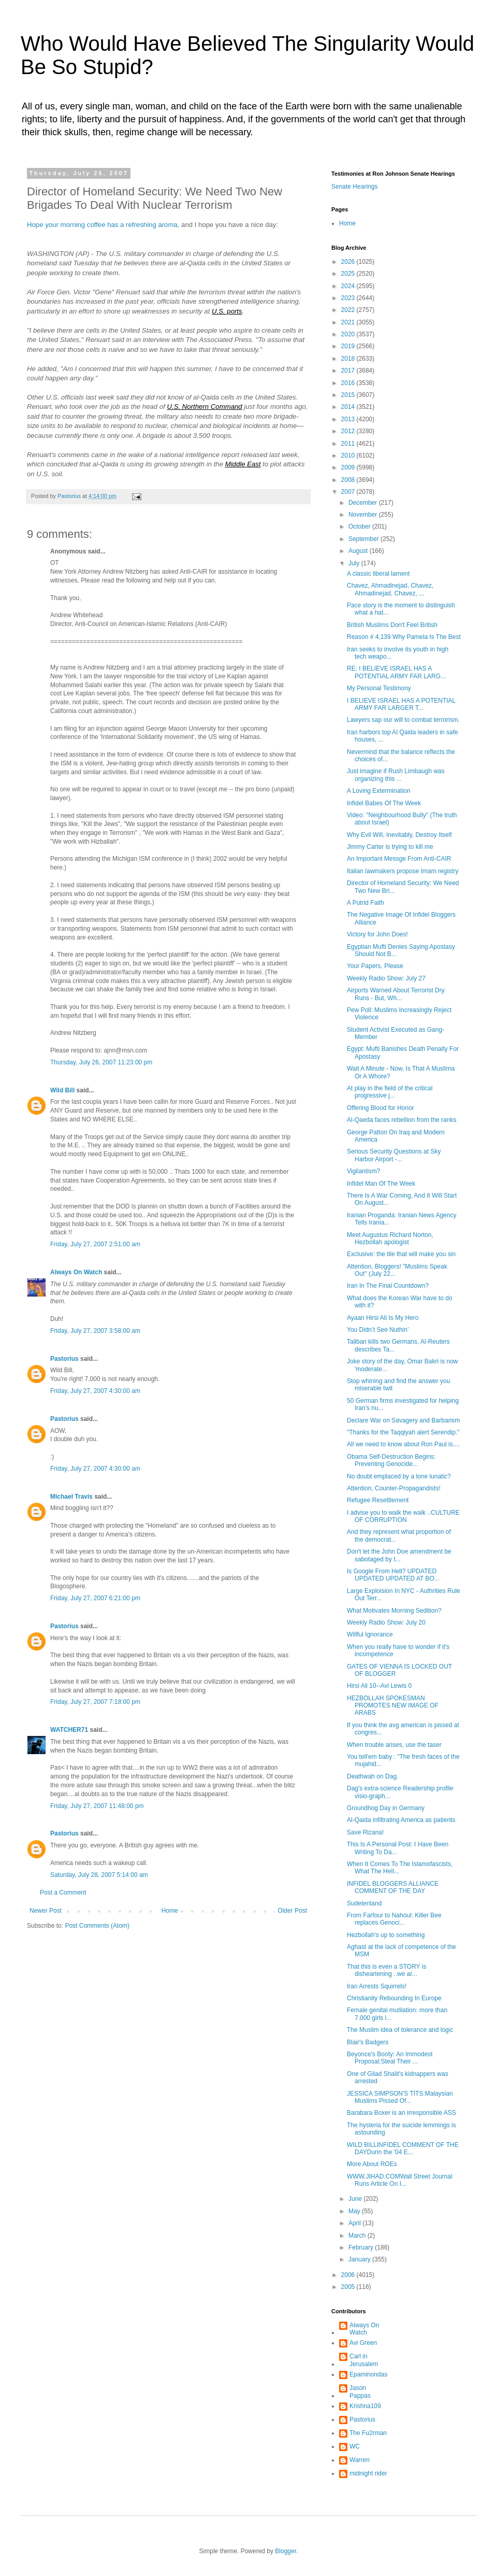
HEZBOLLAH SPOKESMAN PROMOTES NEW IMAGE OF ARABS (392, 1706)
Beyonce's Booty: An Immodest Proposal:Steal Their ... (390, 2058)
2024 (349, 286)
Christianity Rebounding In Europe (394, 1998)
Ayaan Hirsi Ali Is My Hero (383, 1317)
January (360, 2259)
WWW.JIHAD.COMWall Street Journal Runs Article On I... (399, 2180)
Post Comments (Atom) (97, 1925)
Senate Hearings (354, 186)
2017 (349, 370)
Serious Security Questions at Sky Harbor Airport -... (394, 1155)
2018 (349, 358)
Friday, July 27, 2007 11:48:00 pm (97, 1806)
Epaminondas (368, 2374)
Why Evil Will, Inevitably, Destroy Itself (399, 834)
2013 (349, 419)
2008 (349, 479)
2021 (349, 322)
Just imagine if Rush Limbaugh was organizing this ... (396, 774)
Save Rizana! (365, 1832)
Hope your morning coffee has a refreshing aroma (102, 225)
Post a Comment (63, 1892)
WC (354, 2446)
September (364, 539)
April (355, 2223)
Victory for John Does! (377, 934)
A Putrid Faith (365, 902)
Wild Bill (62, 1090)
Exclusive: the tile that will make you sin (401, 1254)
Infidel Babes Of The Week (384, 803)
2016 (349, 383)
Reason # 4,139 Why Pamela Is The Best (404, 637)
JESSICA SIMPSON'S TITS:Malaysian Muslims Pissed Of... (400, 2097)
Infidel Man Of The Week (381, 1183)
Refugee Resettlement (377, 1500)
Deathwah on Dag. (372, 1776)
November (363, 514)
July (354, 563)
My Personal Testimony (379, 688)
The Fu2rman (368, 2433)
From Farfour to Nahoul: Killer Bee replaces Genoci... (394, 1919)
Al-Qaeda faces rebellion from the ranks (401, 1119)
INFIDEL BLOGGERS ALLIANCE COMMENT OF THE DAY (392, 1887)
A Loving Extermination (379, 790)
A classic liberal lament (378, 573)
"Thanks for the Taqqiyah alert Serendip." (403, 1432)
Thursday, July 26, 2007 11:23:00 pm (101, 1062)
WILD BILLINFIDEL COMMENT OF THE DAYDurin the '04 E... (403, 2148)
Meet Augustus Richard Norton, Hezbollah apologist (390, 1238)
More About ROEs (372, 2164)
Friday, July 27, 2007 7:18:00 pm (95, 1701)
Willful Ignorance (370, 1634)
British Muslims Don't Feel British (392, 625)
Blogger (285, 2551)
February (361, 2247)
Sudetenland (364, 1903)
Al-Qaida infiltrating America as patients (401, 1820)
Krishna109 (365, 2406)
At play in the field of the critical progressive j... (389, 1092)
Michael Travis (71, 1496)
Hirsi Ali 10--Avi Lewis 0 (379, 1685)
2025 (349, 273)
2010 (349, 455)
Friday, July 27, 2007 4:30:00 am (95, 1390)
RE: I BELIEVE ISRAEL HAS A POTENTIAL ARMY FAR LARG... (396, 672)
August (359, 550)
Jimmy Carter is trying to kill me (390, 846)
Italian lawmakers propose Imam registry (402, 871)
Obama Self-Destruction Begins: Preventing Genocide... (391, 1460)
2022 (349, 310)
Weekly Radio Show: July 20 (386, 1622)
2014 (349, 406)
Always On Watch (76, 1272)
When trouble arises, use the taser (394, 1744)
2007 (349, 491)
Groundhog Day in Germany (386, 1808)
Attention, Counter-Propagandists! (394, 1488)
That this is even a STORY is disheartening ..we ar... (386, 1970)
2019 (349, 346)
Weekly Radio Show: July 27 (386, 978)
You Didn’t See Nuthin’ (378, 1329)
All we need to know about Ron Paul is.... (403, 1444)
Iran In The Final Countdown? (388, 1285)
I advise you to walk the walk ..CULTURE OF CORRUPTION (403, 1516)
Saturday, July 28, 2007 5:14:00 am (99, 1874)
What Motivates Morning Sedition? (394, 1610)
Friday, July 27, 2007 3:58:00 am (95, 1330)
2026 (349, 261)
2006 (349, 2275)
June (355, 2198)
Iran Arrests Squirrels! (376, 1986)
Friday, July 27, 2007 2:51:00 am (95, 1244)
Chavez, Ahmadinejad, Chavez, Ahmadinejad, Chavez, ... (390, 589)
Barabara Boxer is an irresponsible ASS (401, 2112)
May (355, 2211)
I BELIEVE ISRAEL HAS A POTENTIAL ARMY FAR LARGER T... (401, 704)
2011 (349, 443)
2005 (349, 2286)
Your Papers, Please (375, 966)
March (358, 2235)
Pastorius (64, 1358)
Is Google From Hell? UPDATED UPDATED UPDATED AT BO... (393, 1575)
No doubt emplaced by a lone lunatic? (399, 1476)
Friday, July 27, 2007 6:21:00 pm (95, 1598)
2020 (349, 334)
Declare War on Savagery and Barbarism (403, 1420)
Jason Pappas (360, 2391)
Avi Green (363, 2342)
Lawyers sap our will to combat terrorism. (403, 719)
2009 (349, 467)
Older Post (292, 1910)
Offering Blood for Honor (380, 1108)
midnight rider (368, 2473)
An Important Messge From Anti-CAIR (399, 858)
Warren (359, 2460)
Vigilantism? (363, 1171)
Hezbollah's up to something (386, 1935)
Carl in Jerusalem (363, 2360)
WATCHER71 (69, 1729)
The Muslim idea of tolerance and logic (400, 2029)
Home (170, 1910)
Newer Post (46, 1910)
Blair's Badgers (367, 2042)
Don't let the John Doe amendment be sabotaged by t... (399, 1555)
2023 (349, 298)
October (360, 526)
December (363, 502)
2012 (349, 431)
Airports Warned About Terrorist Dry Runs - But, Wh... (396, 994)
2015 (349, 395)
